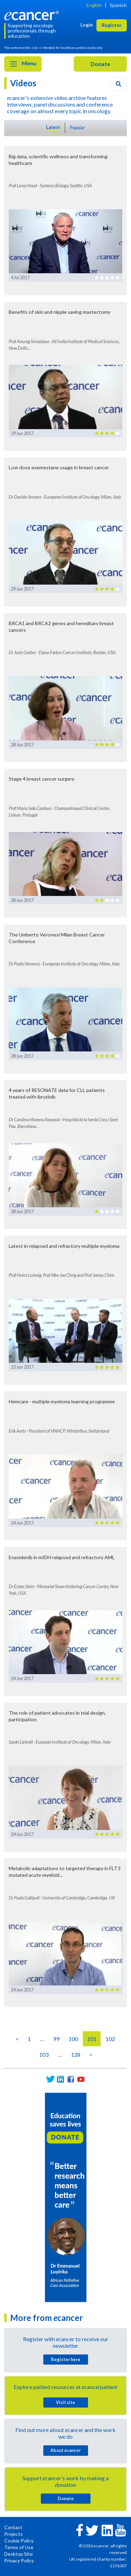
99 (56, 2038)
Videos (23, 83)
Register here (65, 2359)
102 (110, 2038)
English (94, 5)
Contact (13, 2527)
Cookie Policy (19, 2541)
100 (73, 2038)
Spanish (118, 5)
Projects (13, 2534)
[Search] (118, 84)
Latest (53, 127)
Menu (22, 64)
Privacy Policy (19, 2560)
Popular (77, 127)
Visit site (65, 2402)
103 (44, 2054)
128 (75, 2054)
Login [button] (86, 25)
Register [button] (112, 25)
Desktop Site (18, 2554)
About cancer (65, 2450)
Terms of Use (19, 2547)
